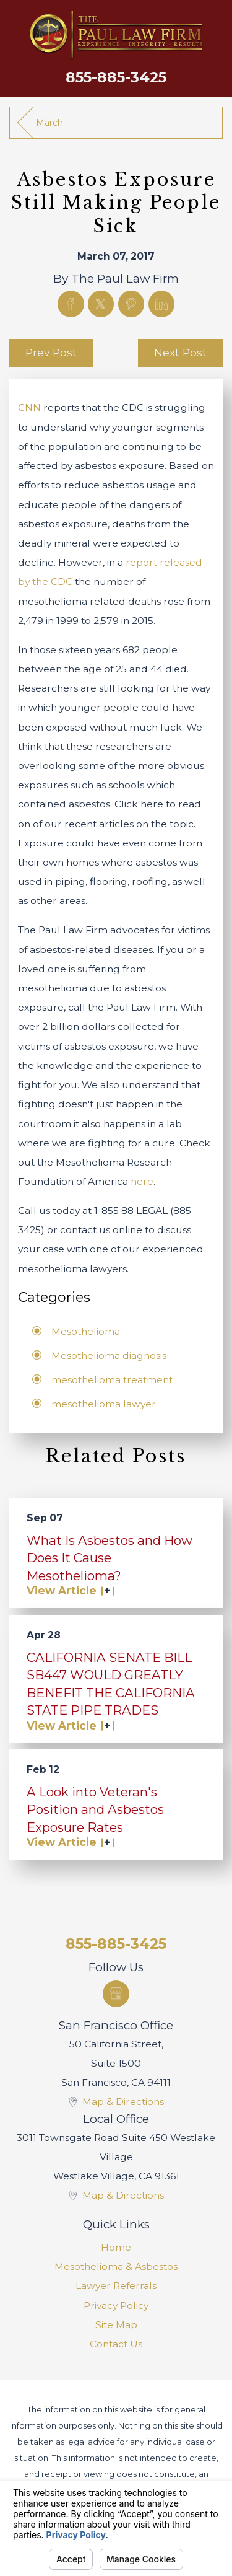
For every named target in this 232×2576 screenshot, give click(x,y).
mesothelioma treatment (112, 1380)
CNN (29, 407)
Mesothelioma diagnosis (108, 1355)
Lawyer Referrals (116, 2286)
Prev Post (51, 352)
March (49, 122)
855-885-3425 (116, 77)
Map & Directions (123, 2102)
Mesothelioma (85, 1331)
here (142, 1181)
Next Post (180, 352)
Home (116, 2247)
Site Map (116, 2325)
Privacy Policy (116, 2305)
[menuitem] (116, 2247)
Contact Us (116, 2344)
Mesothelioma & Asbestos (116, 2266)
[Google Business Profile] (116, 1993)
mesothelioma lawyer (103, 1404)
